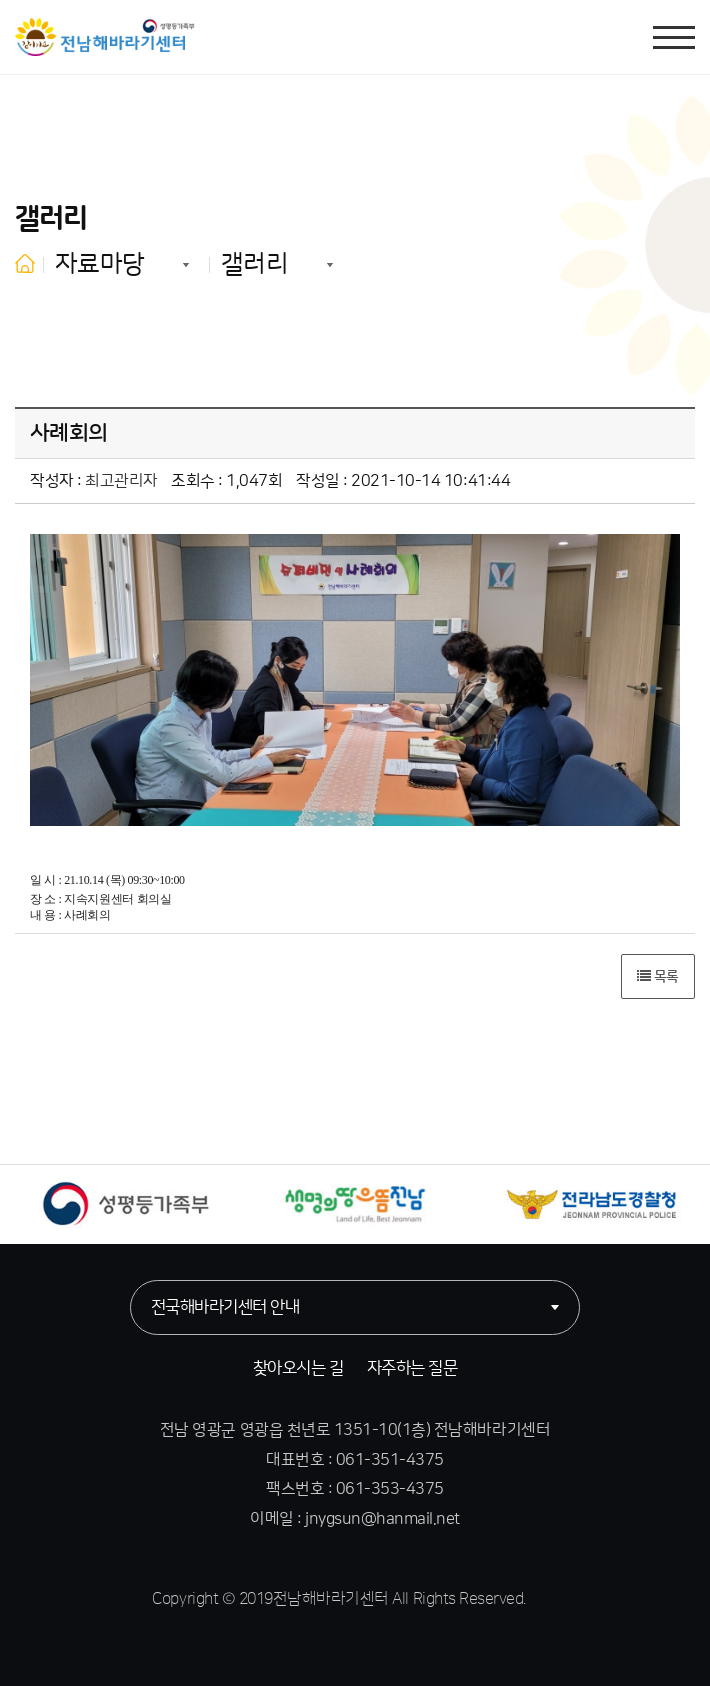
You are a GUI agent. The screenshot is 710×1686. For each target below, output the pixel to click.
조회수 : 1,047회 (226, 481)
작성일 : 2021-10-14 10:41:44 (403, 481)
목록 (658, 977)
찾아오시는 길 (298, 1368)
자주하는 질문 (412, 1368)
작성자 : (94, 481)
